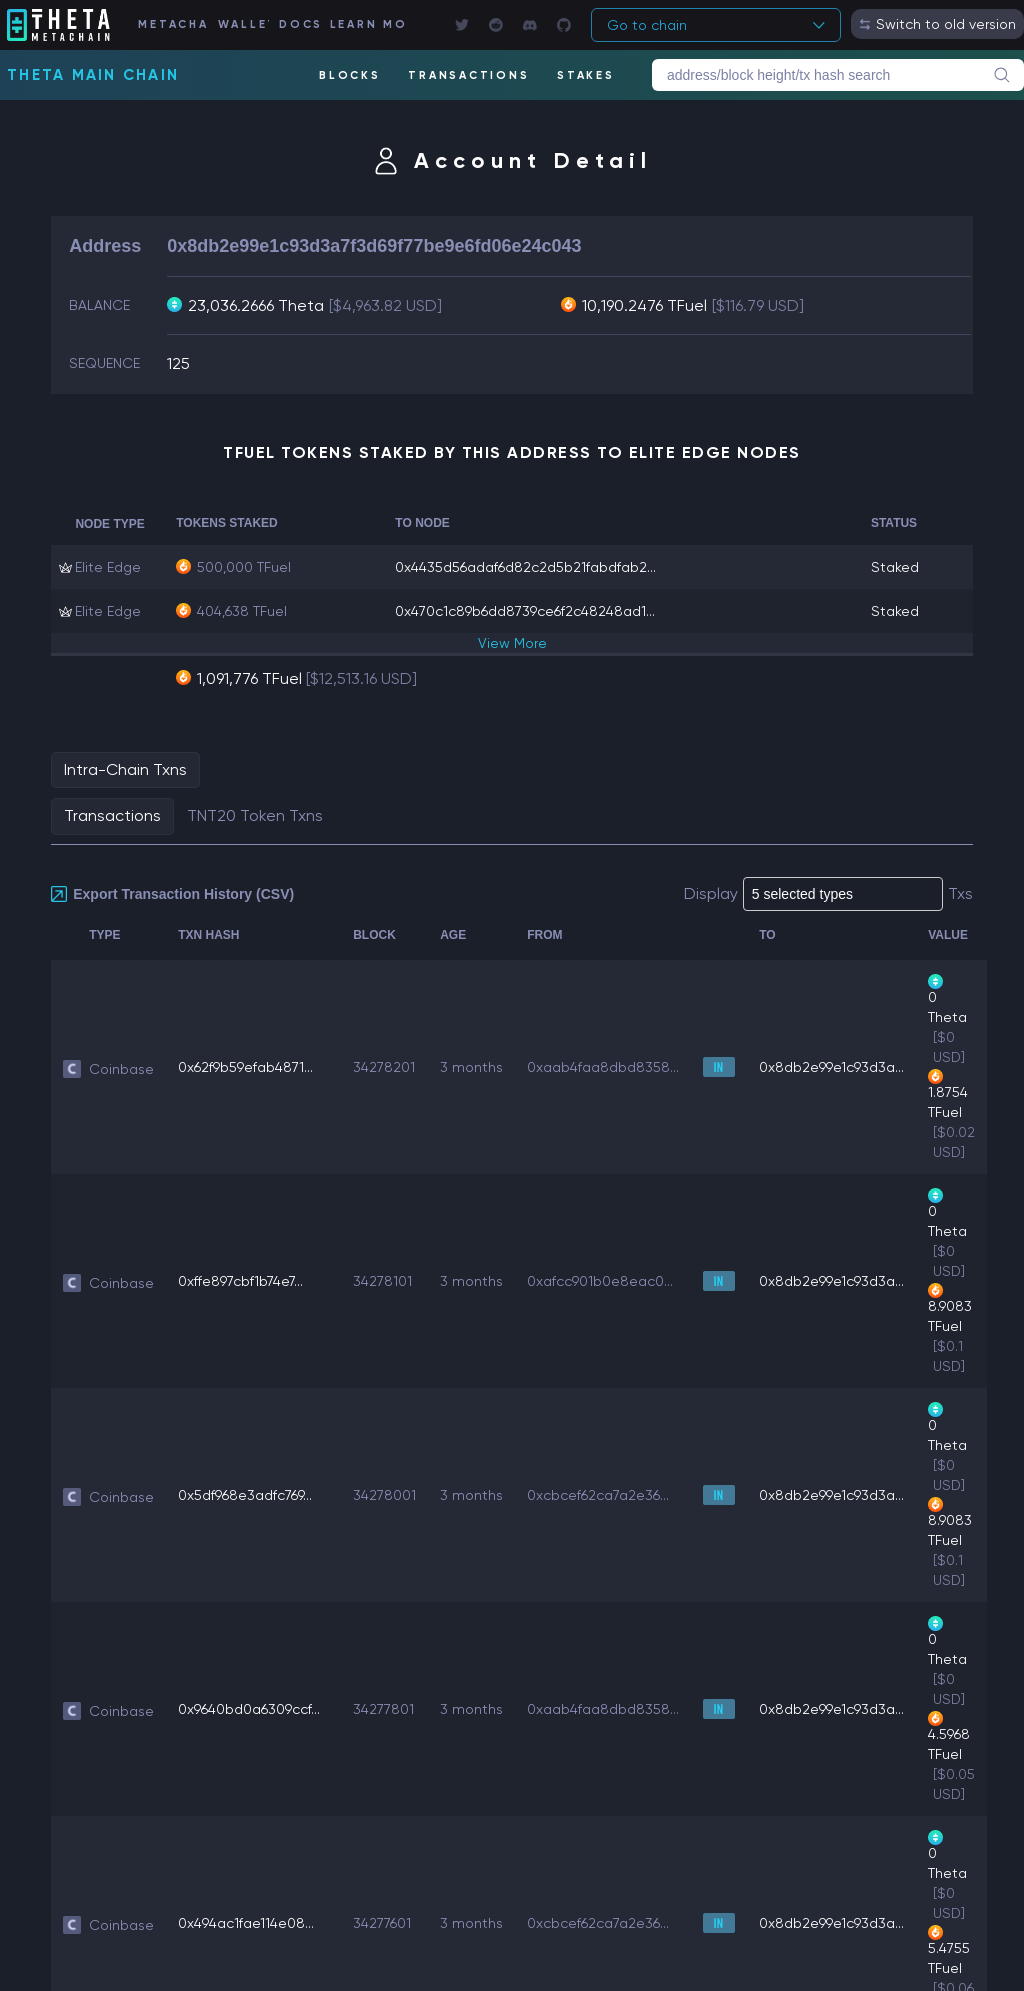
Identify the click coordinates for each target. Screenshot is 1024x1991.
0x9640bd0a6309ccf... (249, 1709)
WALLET (243, 24)
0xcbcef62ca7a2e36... (598, 1495)
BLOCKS (350, 75)
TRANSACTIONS (468, 75)
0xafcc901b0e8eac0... (600, 1281)
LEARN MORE (367, 24)
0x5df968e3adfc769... (245, 1495)
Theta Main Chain (93, 75)
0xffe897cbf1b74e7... (240, 1281)
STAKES (586, 75)
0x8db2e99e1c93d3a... (831, 1067)
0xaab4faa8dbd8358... (603, 1067)
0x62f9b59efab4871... (245, 1067)
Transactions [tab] (112, 815)
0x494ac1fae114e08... (246, 1923)
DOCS (299, 24)
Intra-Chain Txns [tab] (125, 769)
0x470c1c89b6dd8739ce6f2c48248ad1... (525, 611)
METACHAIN (172, 24)
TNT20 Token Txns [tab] (255, 815)
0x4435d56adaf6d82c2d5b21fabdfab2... (525, 567)
